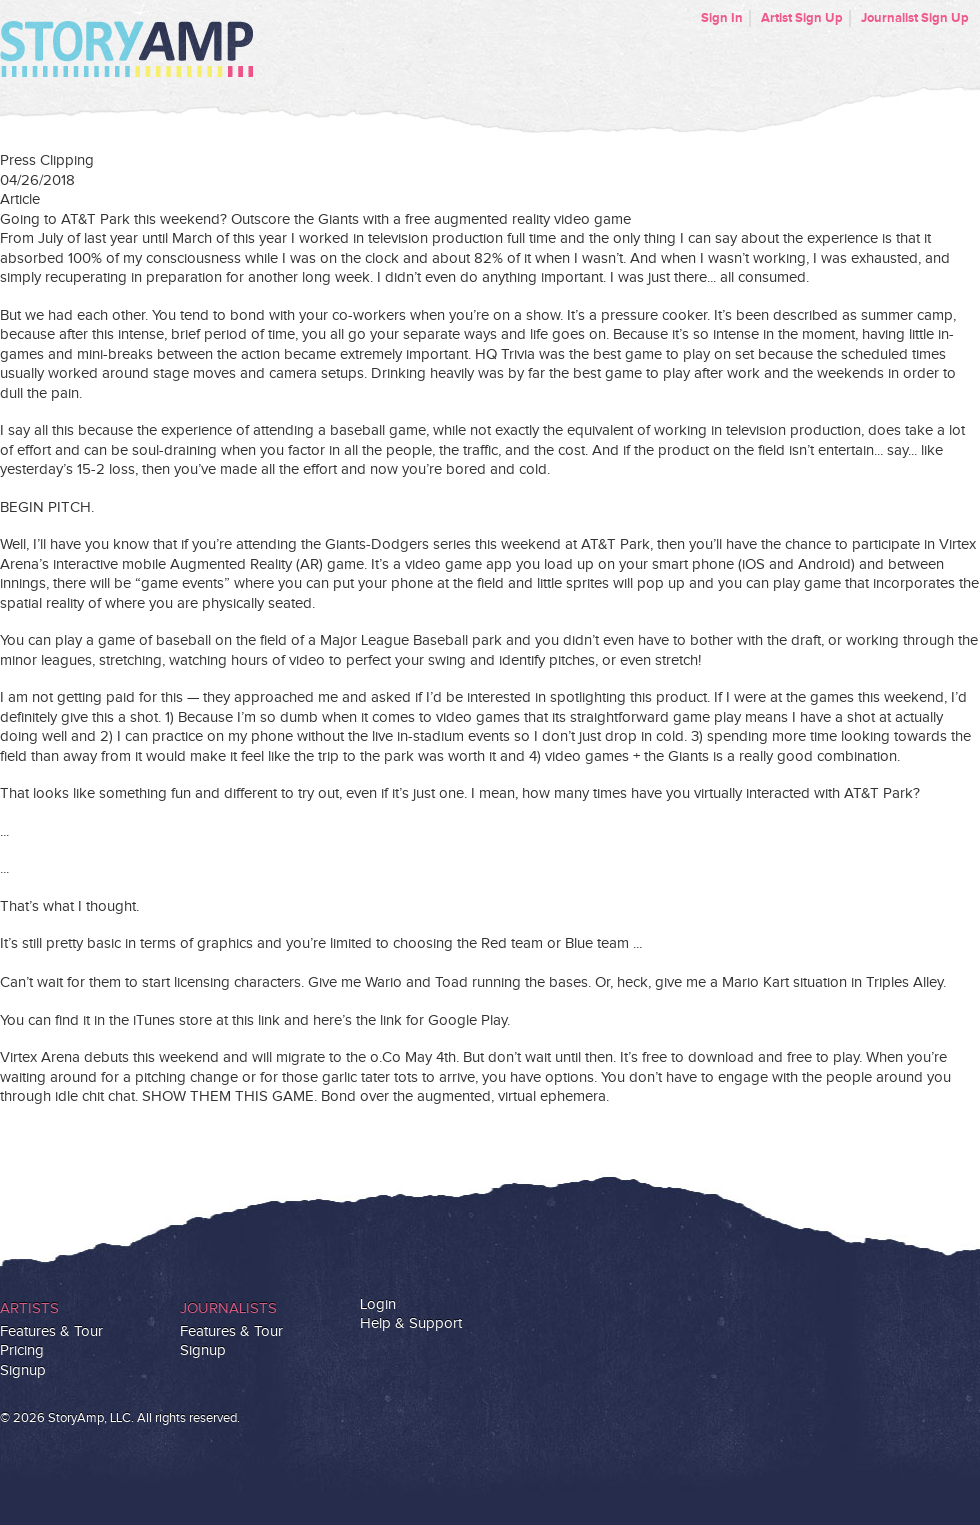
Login (378, 1304)
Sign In (722, 18)
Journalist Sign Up (915, 18)
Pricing (22, 1350)
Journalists (228, 1308)
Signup (23, 1370)
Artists (29, 1308)
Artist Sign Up (802, 18)
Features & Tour (51, 1331)
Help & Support (411, 1323)
